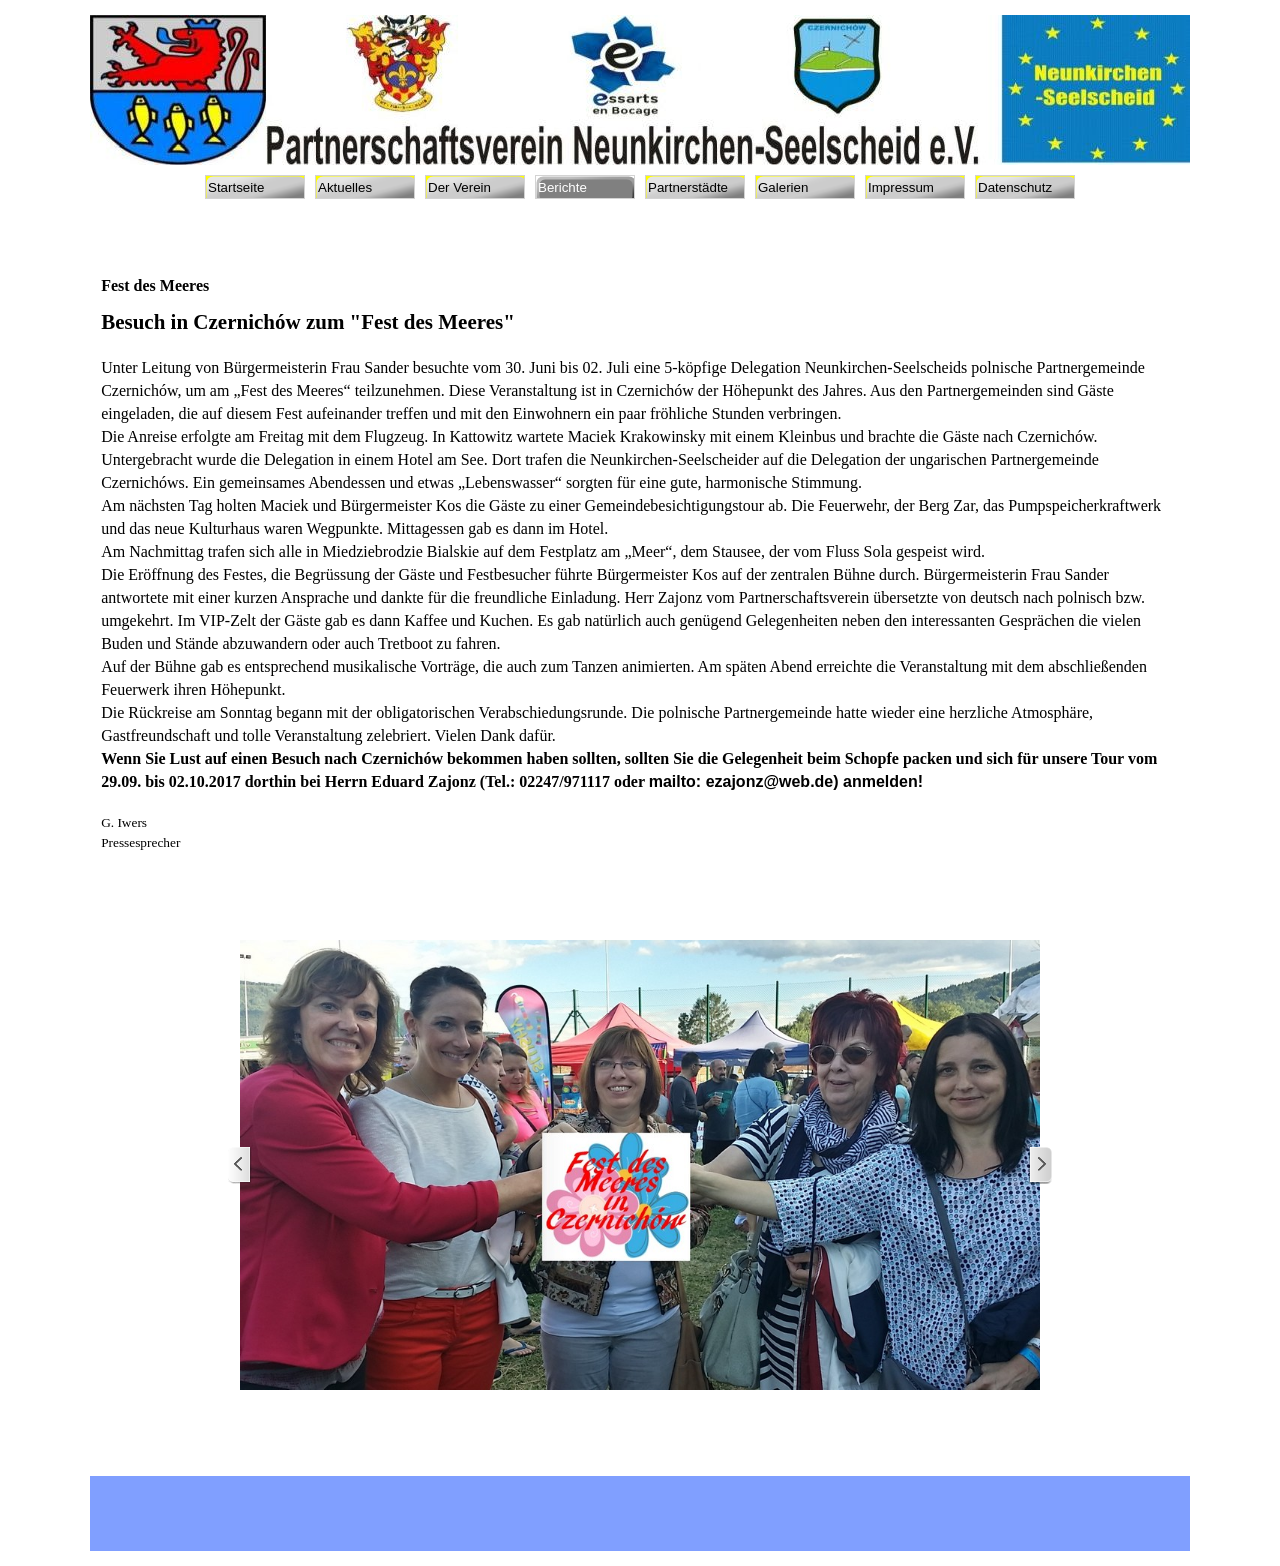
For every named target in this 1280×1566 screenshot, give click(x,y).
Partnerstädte (688, 187)
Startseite (236, 187)
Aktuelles (345, 187)
